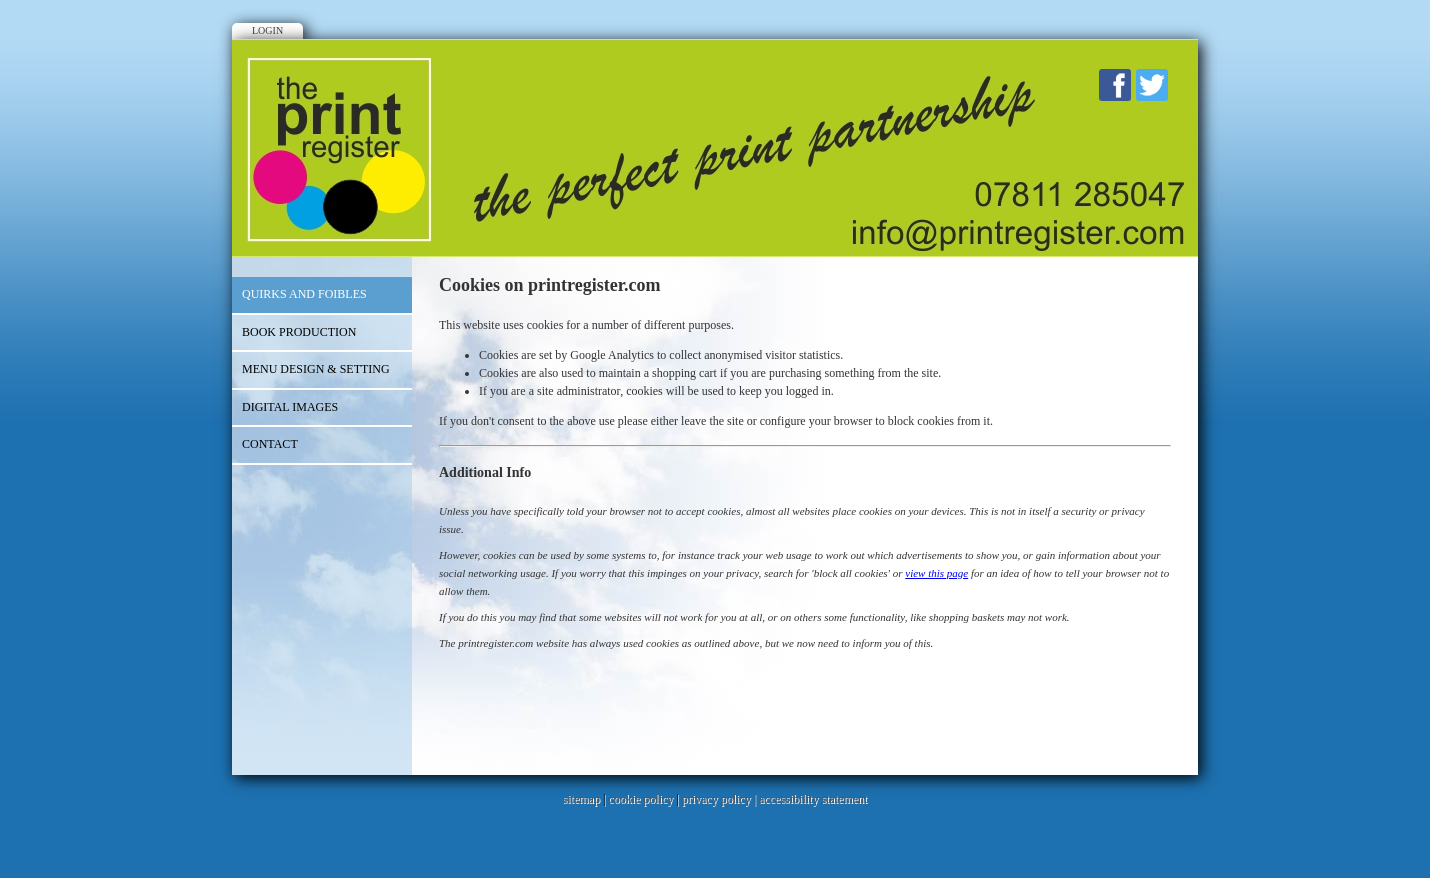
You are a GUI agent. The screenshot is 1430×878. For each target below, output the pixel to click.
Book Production (299, 332)
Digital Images (290, 407)
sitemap (581, 799)
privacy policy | (720, 799)
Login (267, 30)
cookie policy (640, 799)
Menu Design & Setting (316, 369)
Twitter (1152, 85)
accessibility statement (813, 799)
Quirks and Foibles (304, 294)
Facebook (1115, 85)
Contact (270, 444)
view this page (936, 573)
